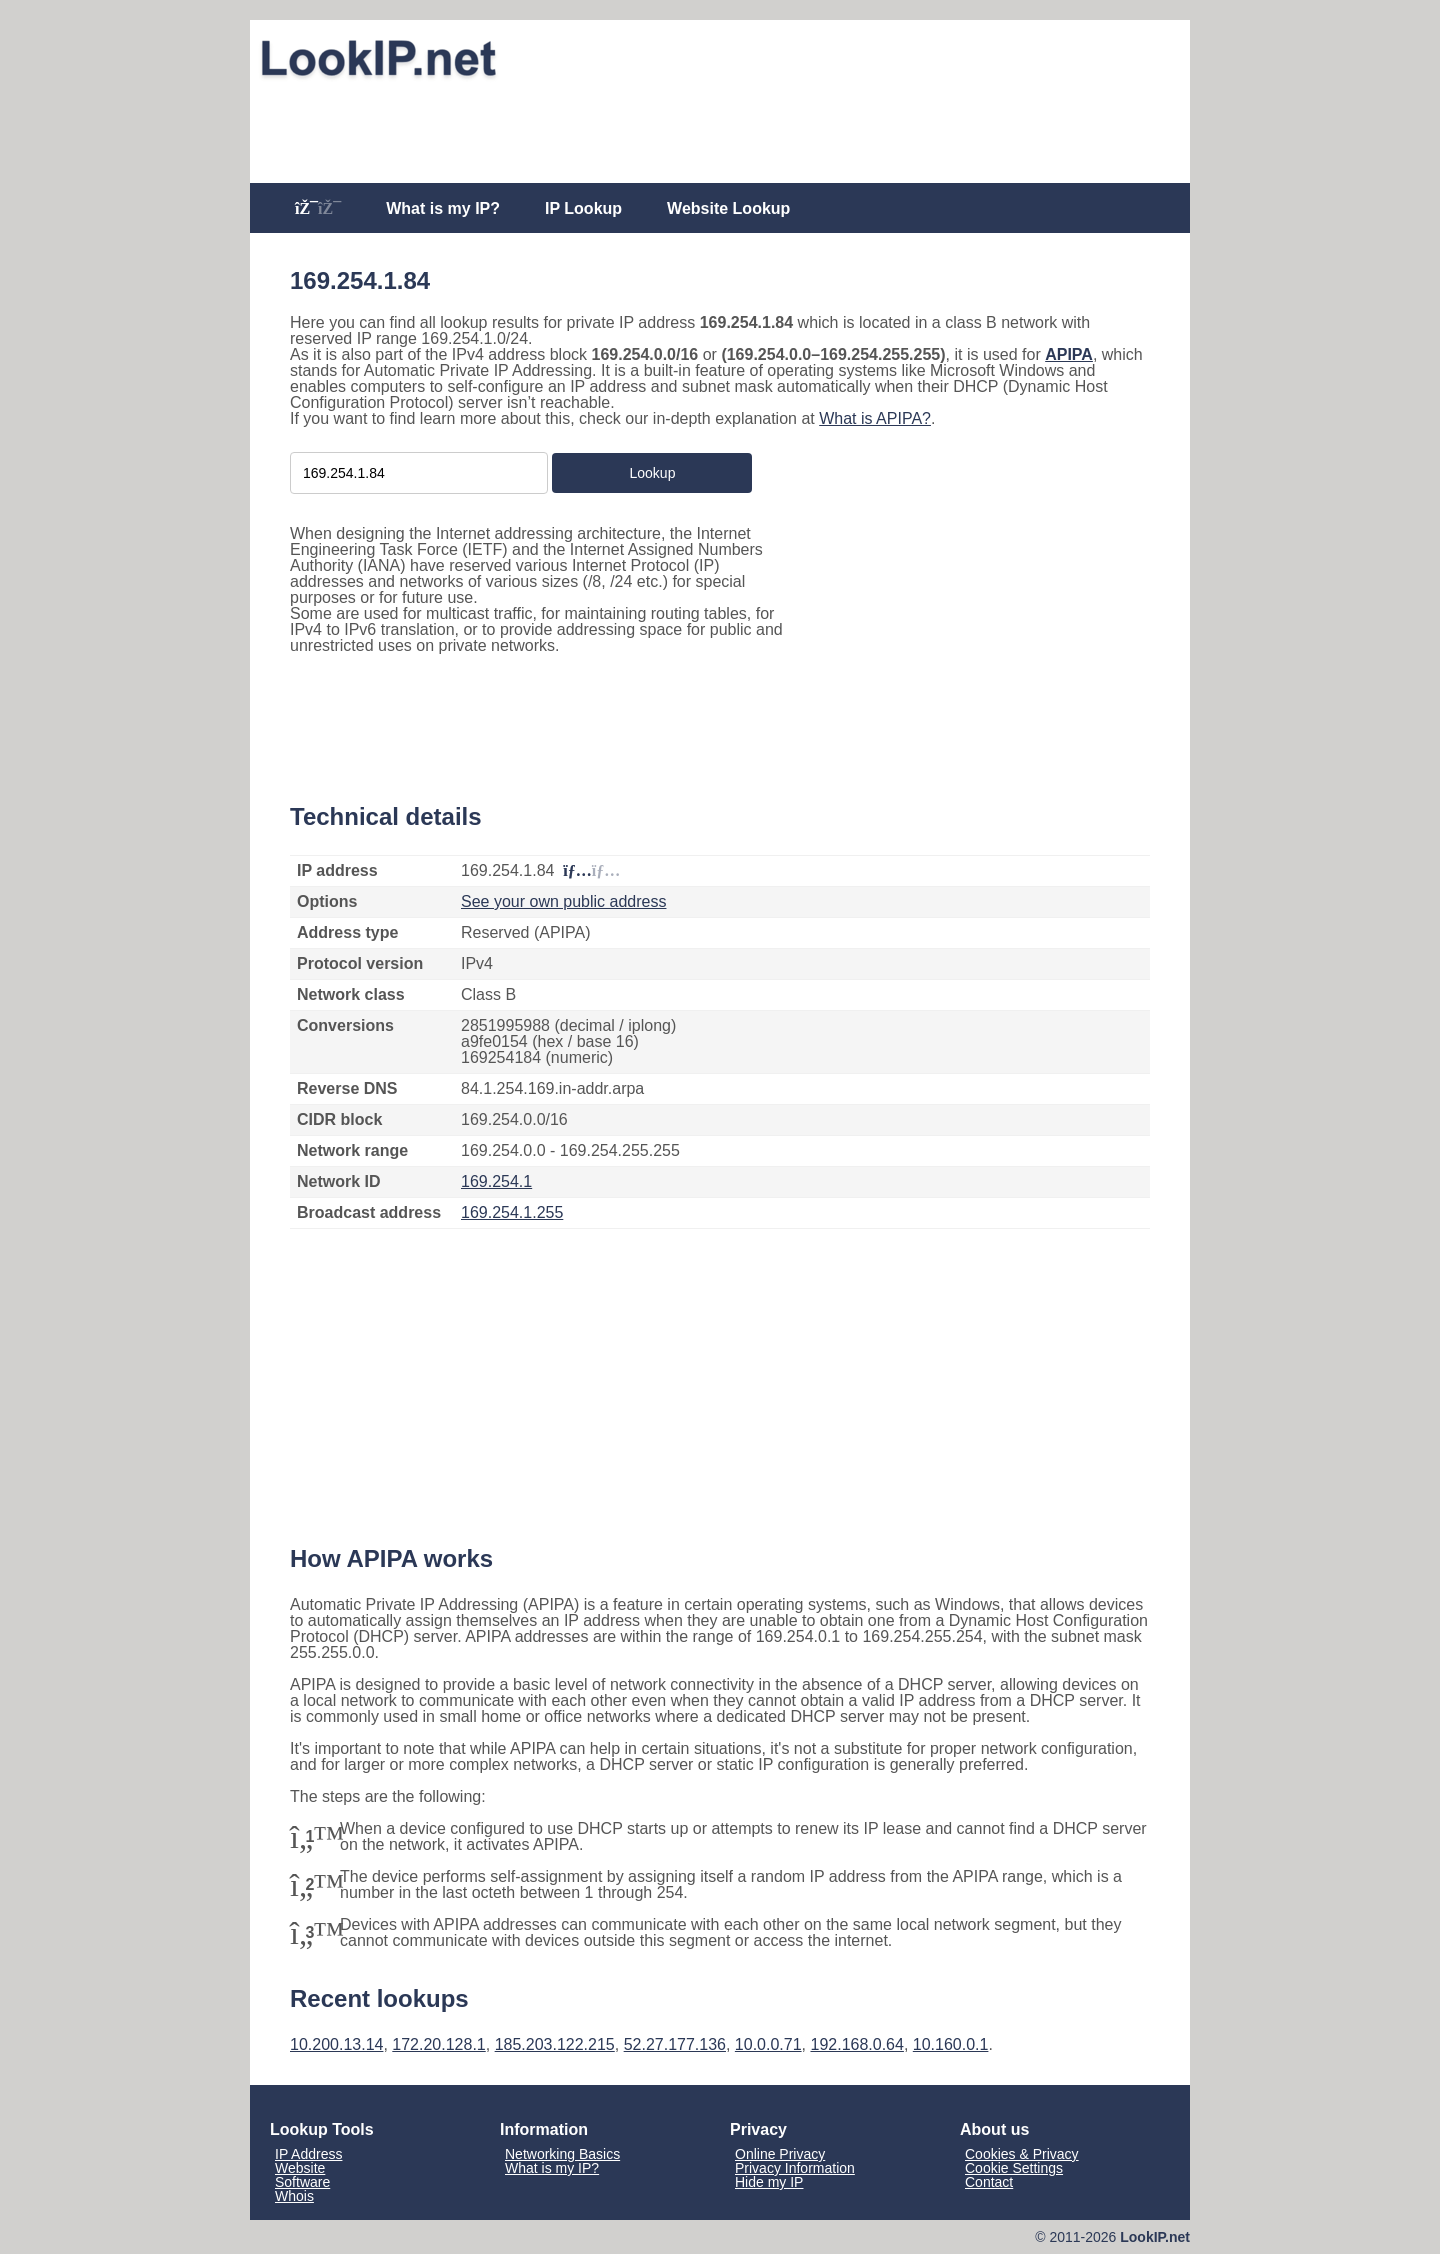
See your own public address (563, 901)
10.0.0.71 (768, 2044)
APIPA (1069, 354)
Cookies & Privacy (1022, 2154)
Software (302, 2182)
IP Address (308, 2154)
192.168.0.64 (856, 2044)
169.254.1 (496, 1181)
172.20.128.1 (438, 2044)
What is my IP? (443, 208)
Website (300, 2168)
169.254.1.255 (512, 1212)
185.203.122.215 (555, 2044)
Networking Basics (562, 2154)
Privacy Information (795, 2168)
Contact (989, 2182)
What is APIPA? (875, 418)
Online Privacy (780, 2154)
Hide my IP (769, 2182)
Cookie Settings (1014, 2168)
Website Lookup (728, 208)
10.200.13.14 (336, 2044)
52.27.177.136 (675, 2044)
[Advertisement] (720, 132)
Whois (294, 2196)
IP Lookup (583, 208)
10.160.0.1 (951, 2044)
